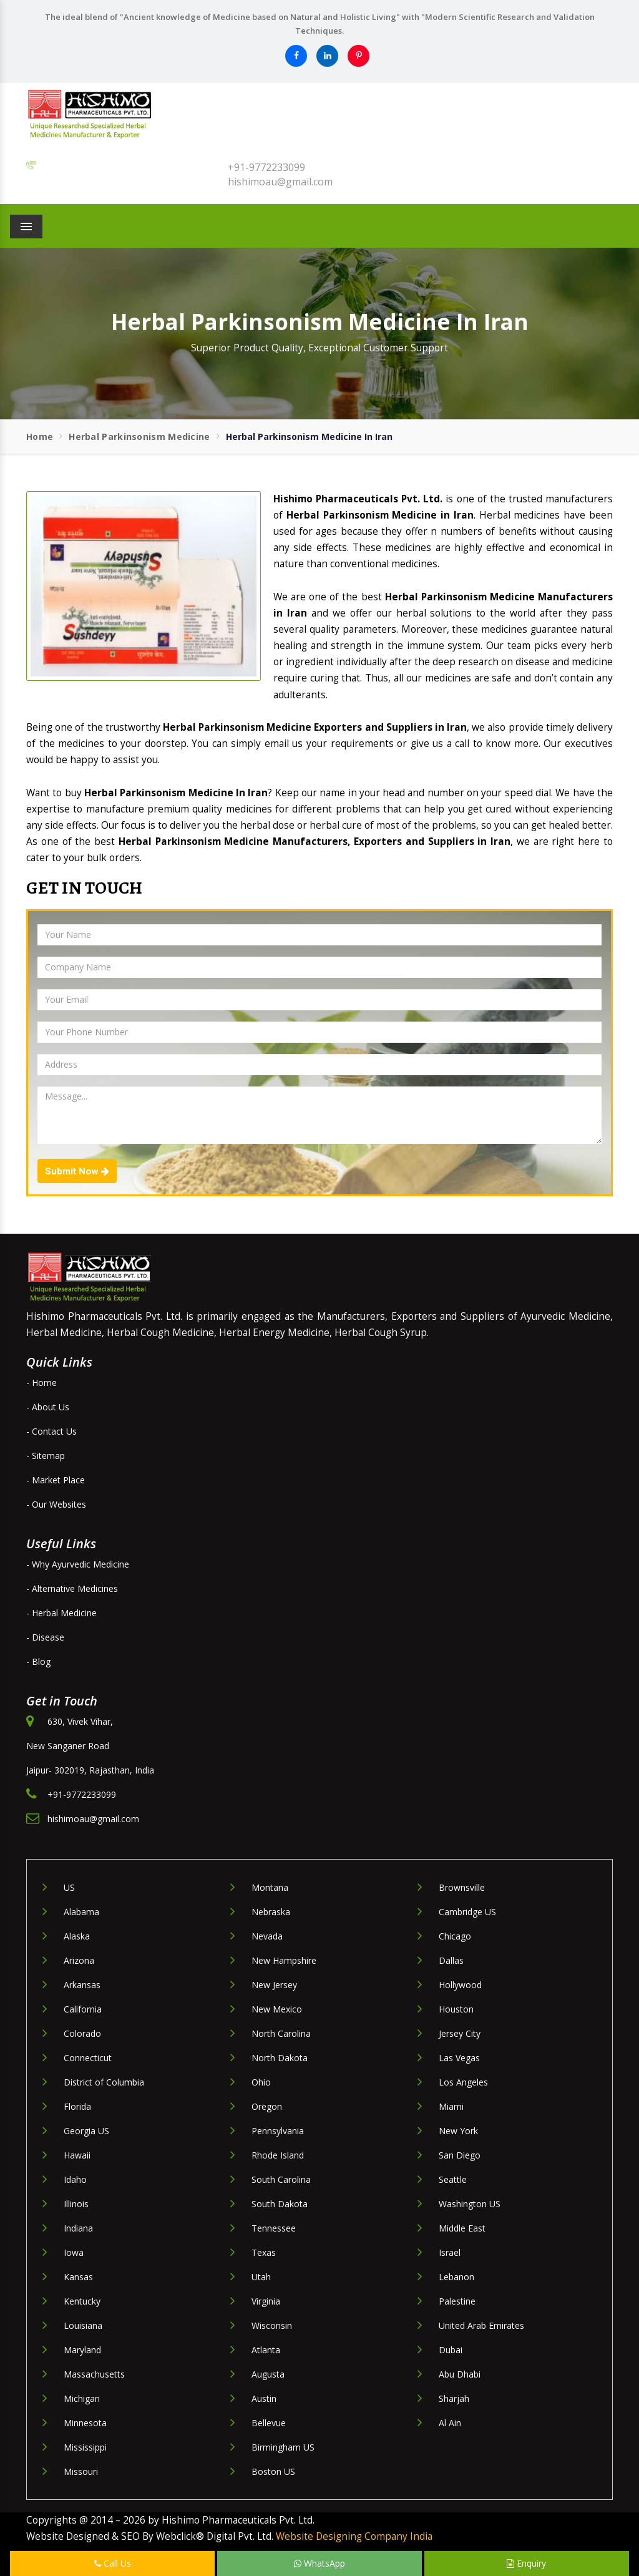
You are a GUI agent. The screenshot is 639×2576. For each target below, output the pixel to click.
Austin (263, 2398)
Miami (451, 2106)
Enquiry (526, 2563)
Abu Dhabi (459, 2374)
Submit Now (77, 1171)
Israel (450, 2252)
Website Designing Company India (354, 2536)
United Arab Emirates (481, 2325)
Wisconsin (271, 2325)
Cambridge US (467, 1912)
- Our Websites (56, 1504)
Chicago (455, 1936)
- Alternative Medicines (72, 1588)
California (83, 2009)
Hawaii (77, 2155)
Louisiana (83, 2325)
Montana (269, 1887)
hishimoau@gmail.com (280, 181)
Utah (261, 2277)
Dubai (450, 2350)
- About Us (47, 1407)
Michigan (82, 2398)
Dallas (451, 1960)
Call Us (112, 2563)
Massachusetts (94, 2374)
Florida (77, 2106)
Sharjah (454, 2398)
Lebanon (456, 2277)
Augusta (268, 2374)
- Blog (38, 1661)
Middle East (462, 2228)
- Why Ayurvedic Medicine (77, 1564)
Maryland (82, 2350)
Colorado (82, 2033)
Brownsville (462, 1887)
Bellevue (268, 2423)
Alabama (81, 1912)
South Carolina (281, 2179)
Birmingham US (283, 2447)
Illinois (76, 2204)
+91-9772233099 (266, 167)
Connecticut (88, 2058)
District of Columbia (104, 2082)
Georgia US (86, 2131)
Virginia (265, 2301)
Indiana (78, 2228)
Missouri (81, 2471)
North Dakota (279, 2058)
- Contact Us (51, 1431)
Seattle (453, 2179)
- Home (41, 1382)
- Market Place (55, 1480)
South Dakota (279, 2204)
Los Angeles (463, 2082)
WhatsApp (319, 2563)
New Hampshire (283, 1960)
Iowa (74, 2252)
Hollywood (460, 1985)
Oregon (266, 2106)
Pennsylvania (277, 2131)
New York (458, 2131)
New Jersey (274, 1985)
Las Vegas (459, 2058)
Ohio (261, 2082)
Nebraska (270, 1912)
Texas (263, 2252)
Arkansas (82, 1985)
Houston (456, 2009)
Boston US (273, 2471)
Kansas (78, 2277)
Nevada (267, 1936)
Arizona (79, 1960)
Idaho (75, 2179)
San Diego (459, 2155)
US (69, 1887)
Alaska (77, 1936)
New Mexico (276, 2009)
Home (39, 436)
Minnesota (85, 2423)
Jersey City (459, 2033)
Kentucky (82, 2301)
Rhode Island (277, 2155)
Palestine (457, 2301)
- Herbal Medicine (61, 1613)
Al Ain (450, 2423)
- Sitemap (45, 1455)
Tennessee (273, 2228)
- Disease (45, 1637)
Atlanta (265, 2350)
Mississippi (85, 2447)
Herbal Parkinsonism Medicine (139, 436)
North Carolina (281, 2033)
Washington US (469, 2204)
